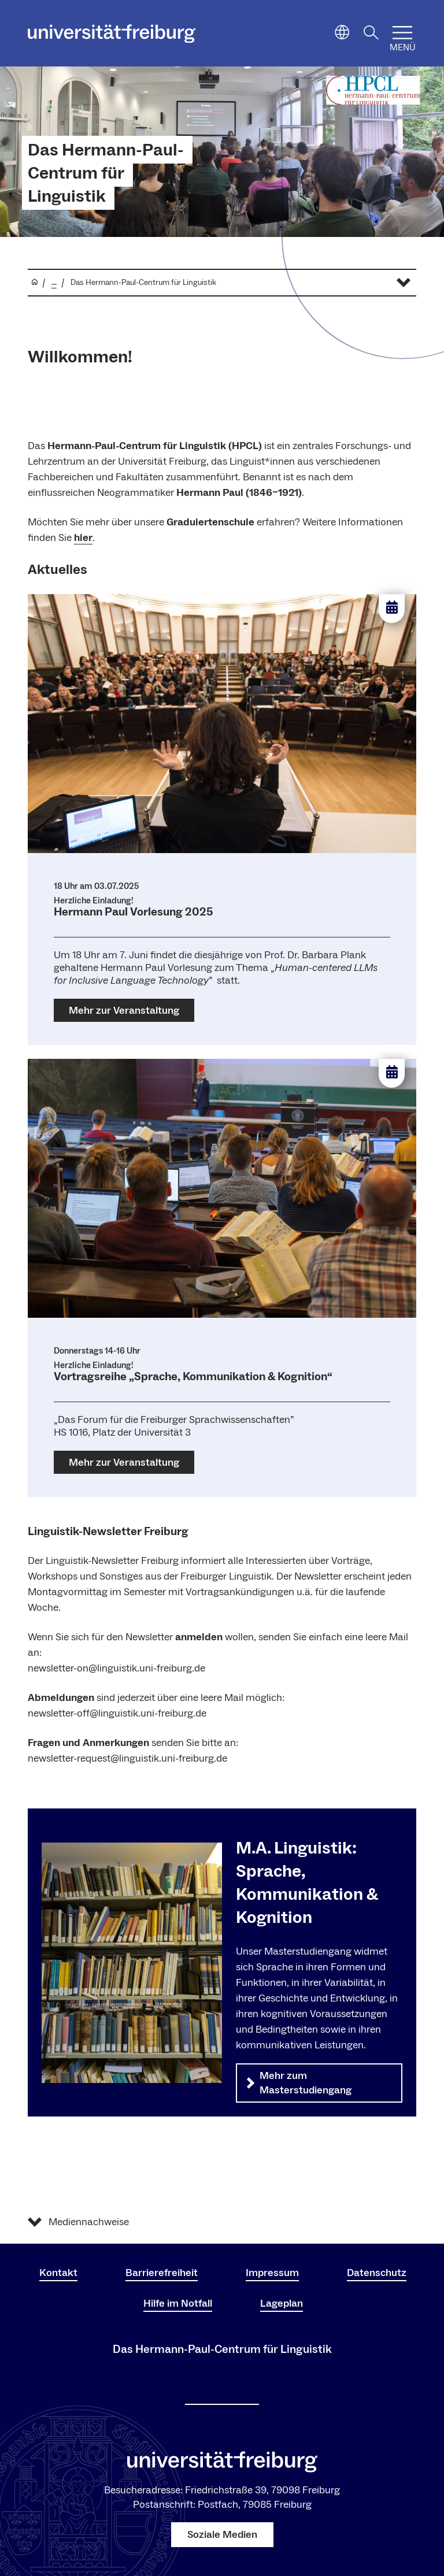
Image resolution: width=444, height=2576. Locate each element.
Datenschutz (376, 2273)
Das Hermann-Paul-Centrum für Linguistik (106, 173)
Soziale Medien (222, 2534)
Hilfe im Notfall (177, 2303)
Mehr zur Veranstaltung (124, 1010)
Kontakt (58, 2273)
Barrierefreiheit (161, 2273)
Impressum (272, 2273)
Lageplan (281, 2303)
